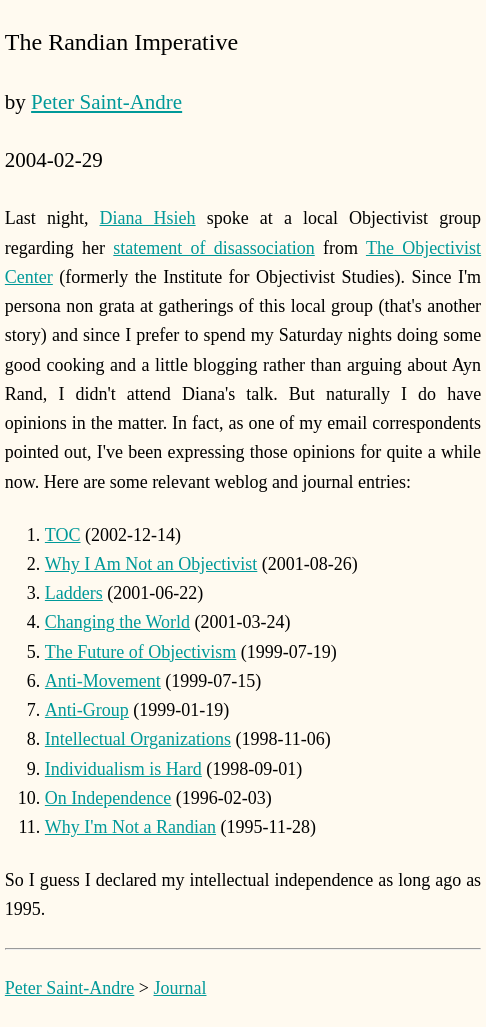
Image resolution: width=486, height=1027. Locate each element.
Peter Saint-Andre (106, 102)
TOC (63, 535)
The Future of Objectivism (140, 652)
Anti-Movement (103, 681)
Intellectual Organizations (138, 739)
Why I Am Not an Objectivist (151, 564)
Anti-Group (87, 710)
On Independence (108, 798)
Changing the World (117, 622)
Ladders (74, 593)
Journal (179, 988)
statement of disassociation (213, 248)
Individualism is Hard (123, 769)
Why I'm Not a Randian (130, 827)
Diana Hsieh (148, 218)
